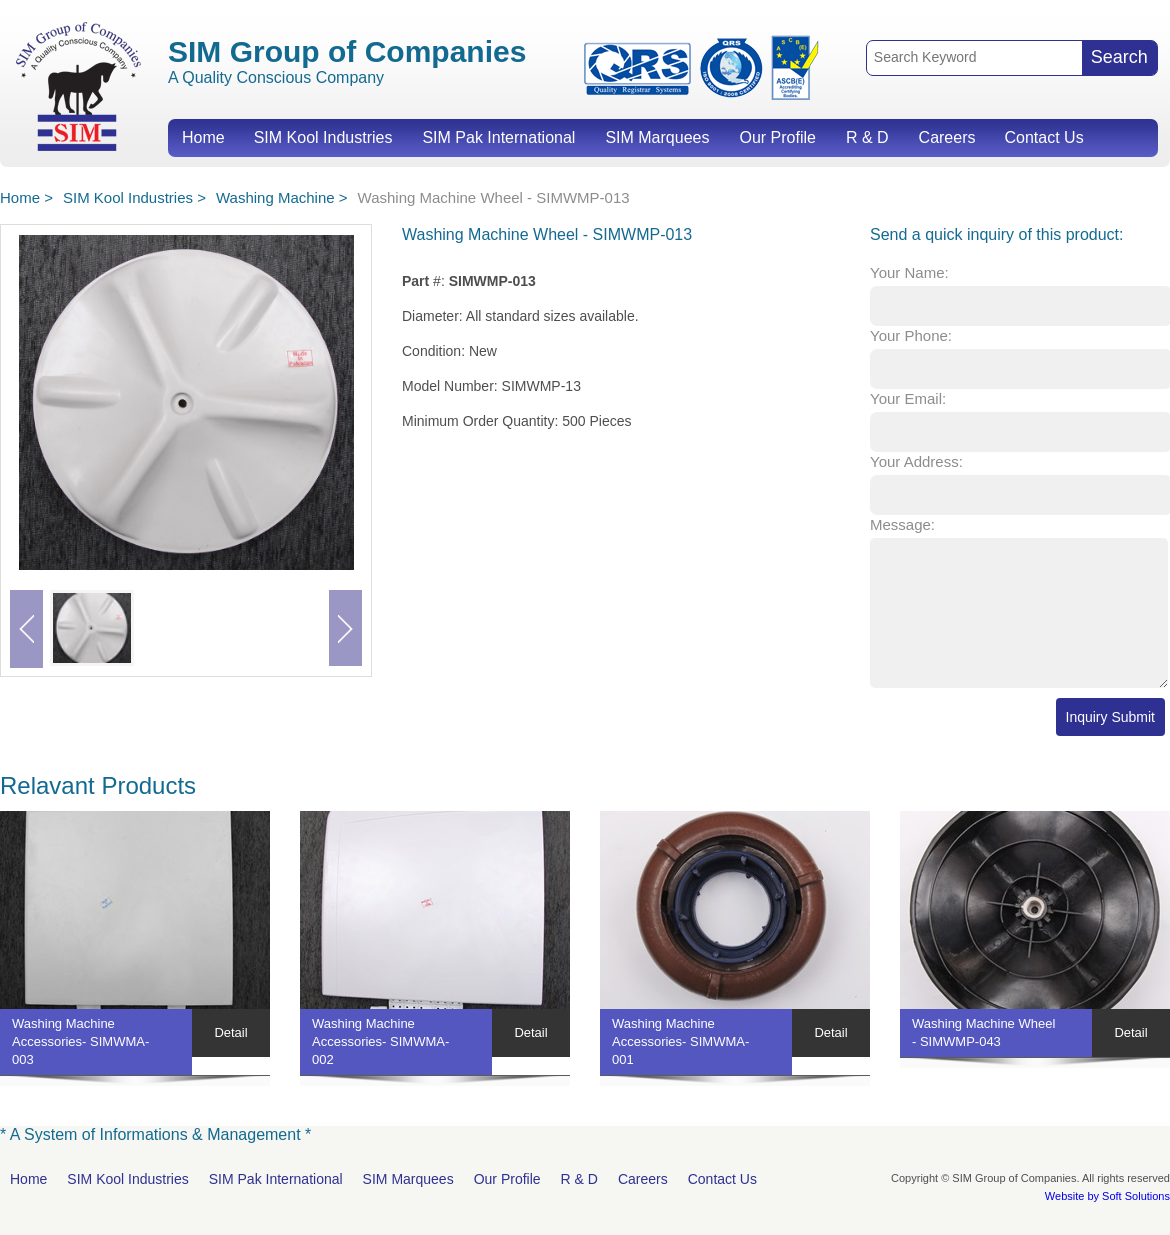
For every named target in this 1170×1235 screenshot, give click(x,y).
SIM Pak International (498, 137)
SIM (78, 85)
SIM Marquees (657, 137)
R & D (867, 137)
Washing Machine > (282, 197)
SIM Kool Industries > (134, 197)
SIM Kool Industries (323, 137)
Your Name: (909, 272)
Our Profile (777, 137)
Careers (947, 137)
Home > (26, 197)
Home (203, 137)
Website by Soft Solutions (1107, 1196)
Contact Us (1043, 137)
